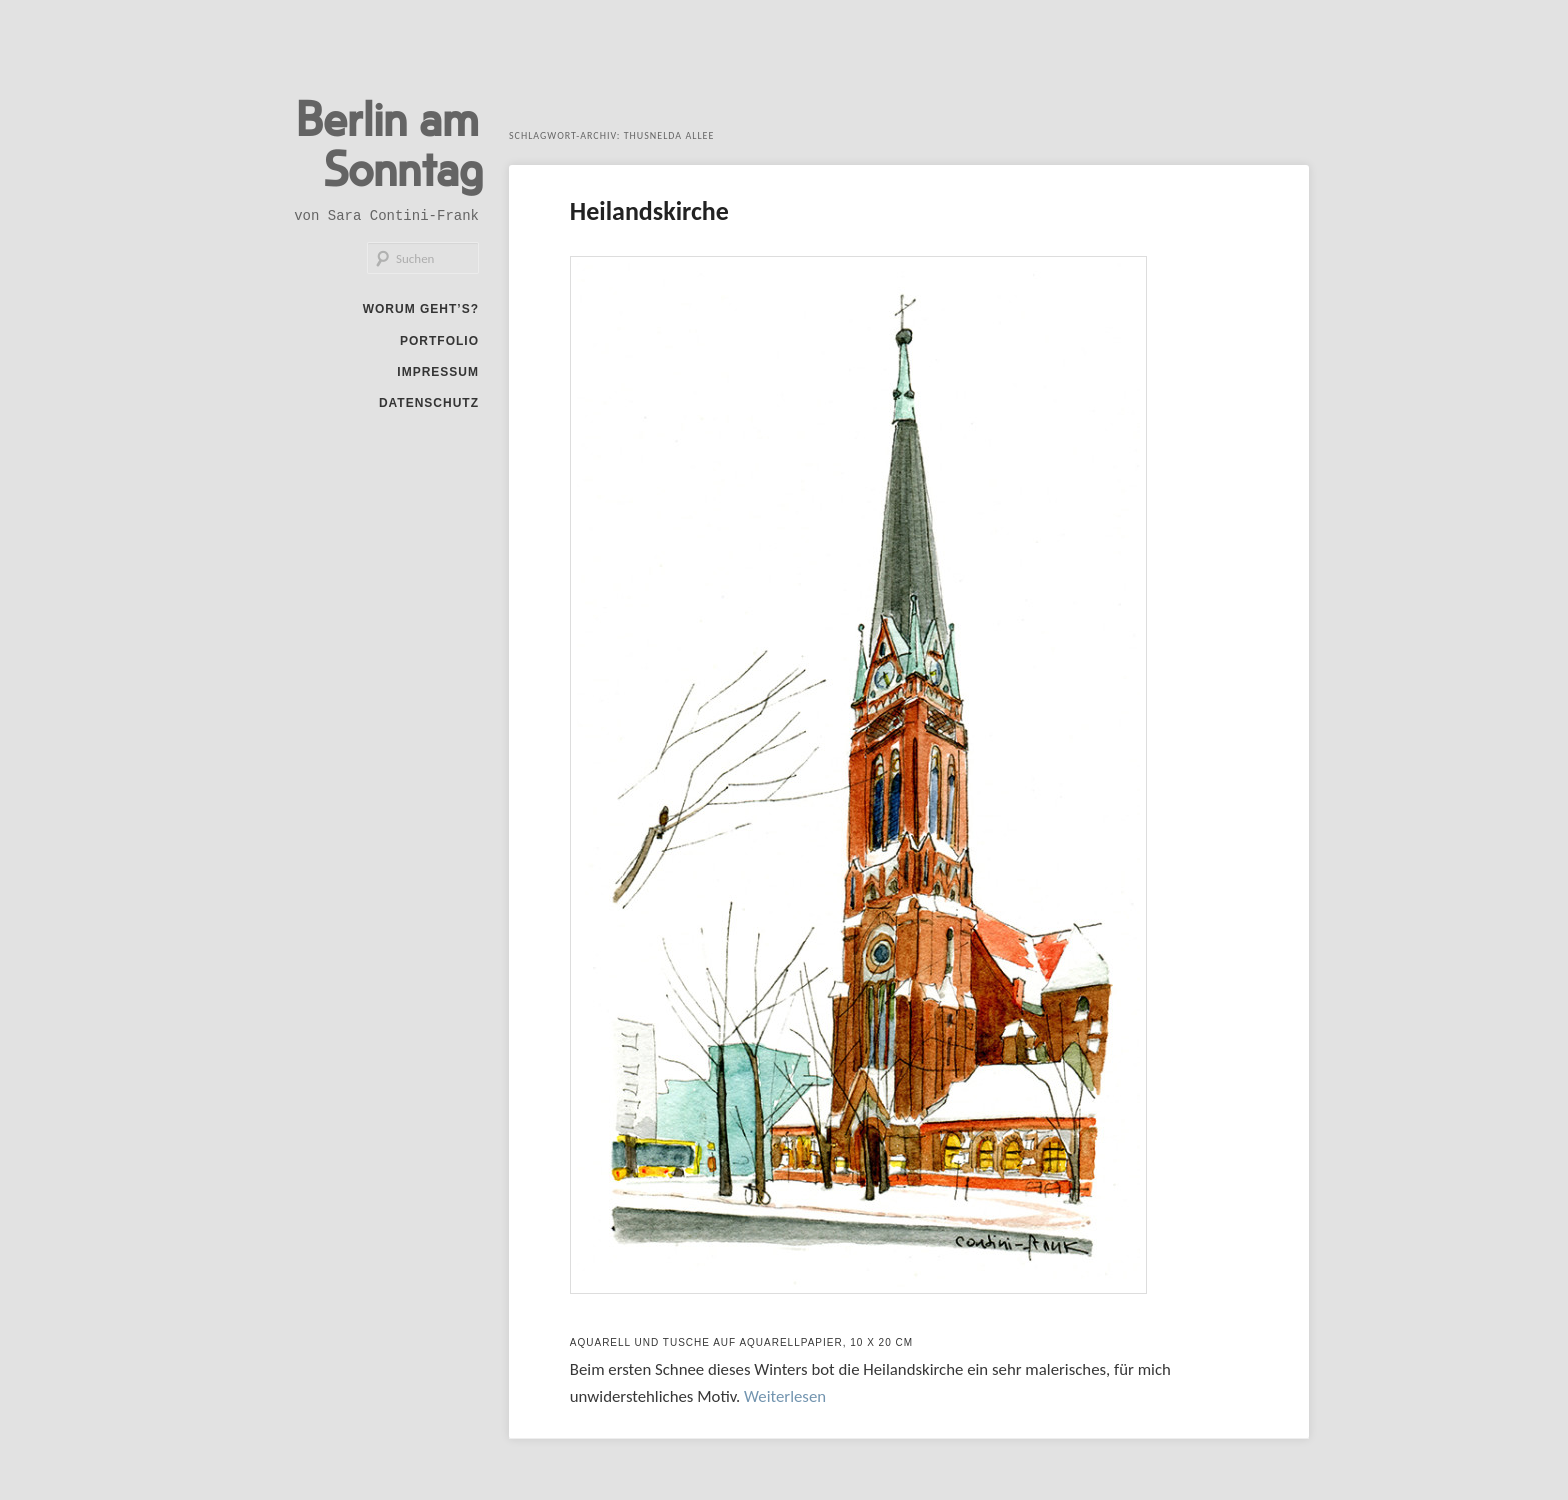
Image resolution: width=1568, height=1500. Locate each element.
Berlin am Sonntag (389, 142)
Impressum (438, 372)
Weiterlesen (785, 1396)
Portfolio (439, 341)
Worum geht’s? (421, 309)
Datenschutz (429, 403)
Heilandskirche (649, 211)
